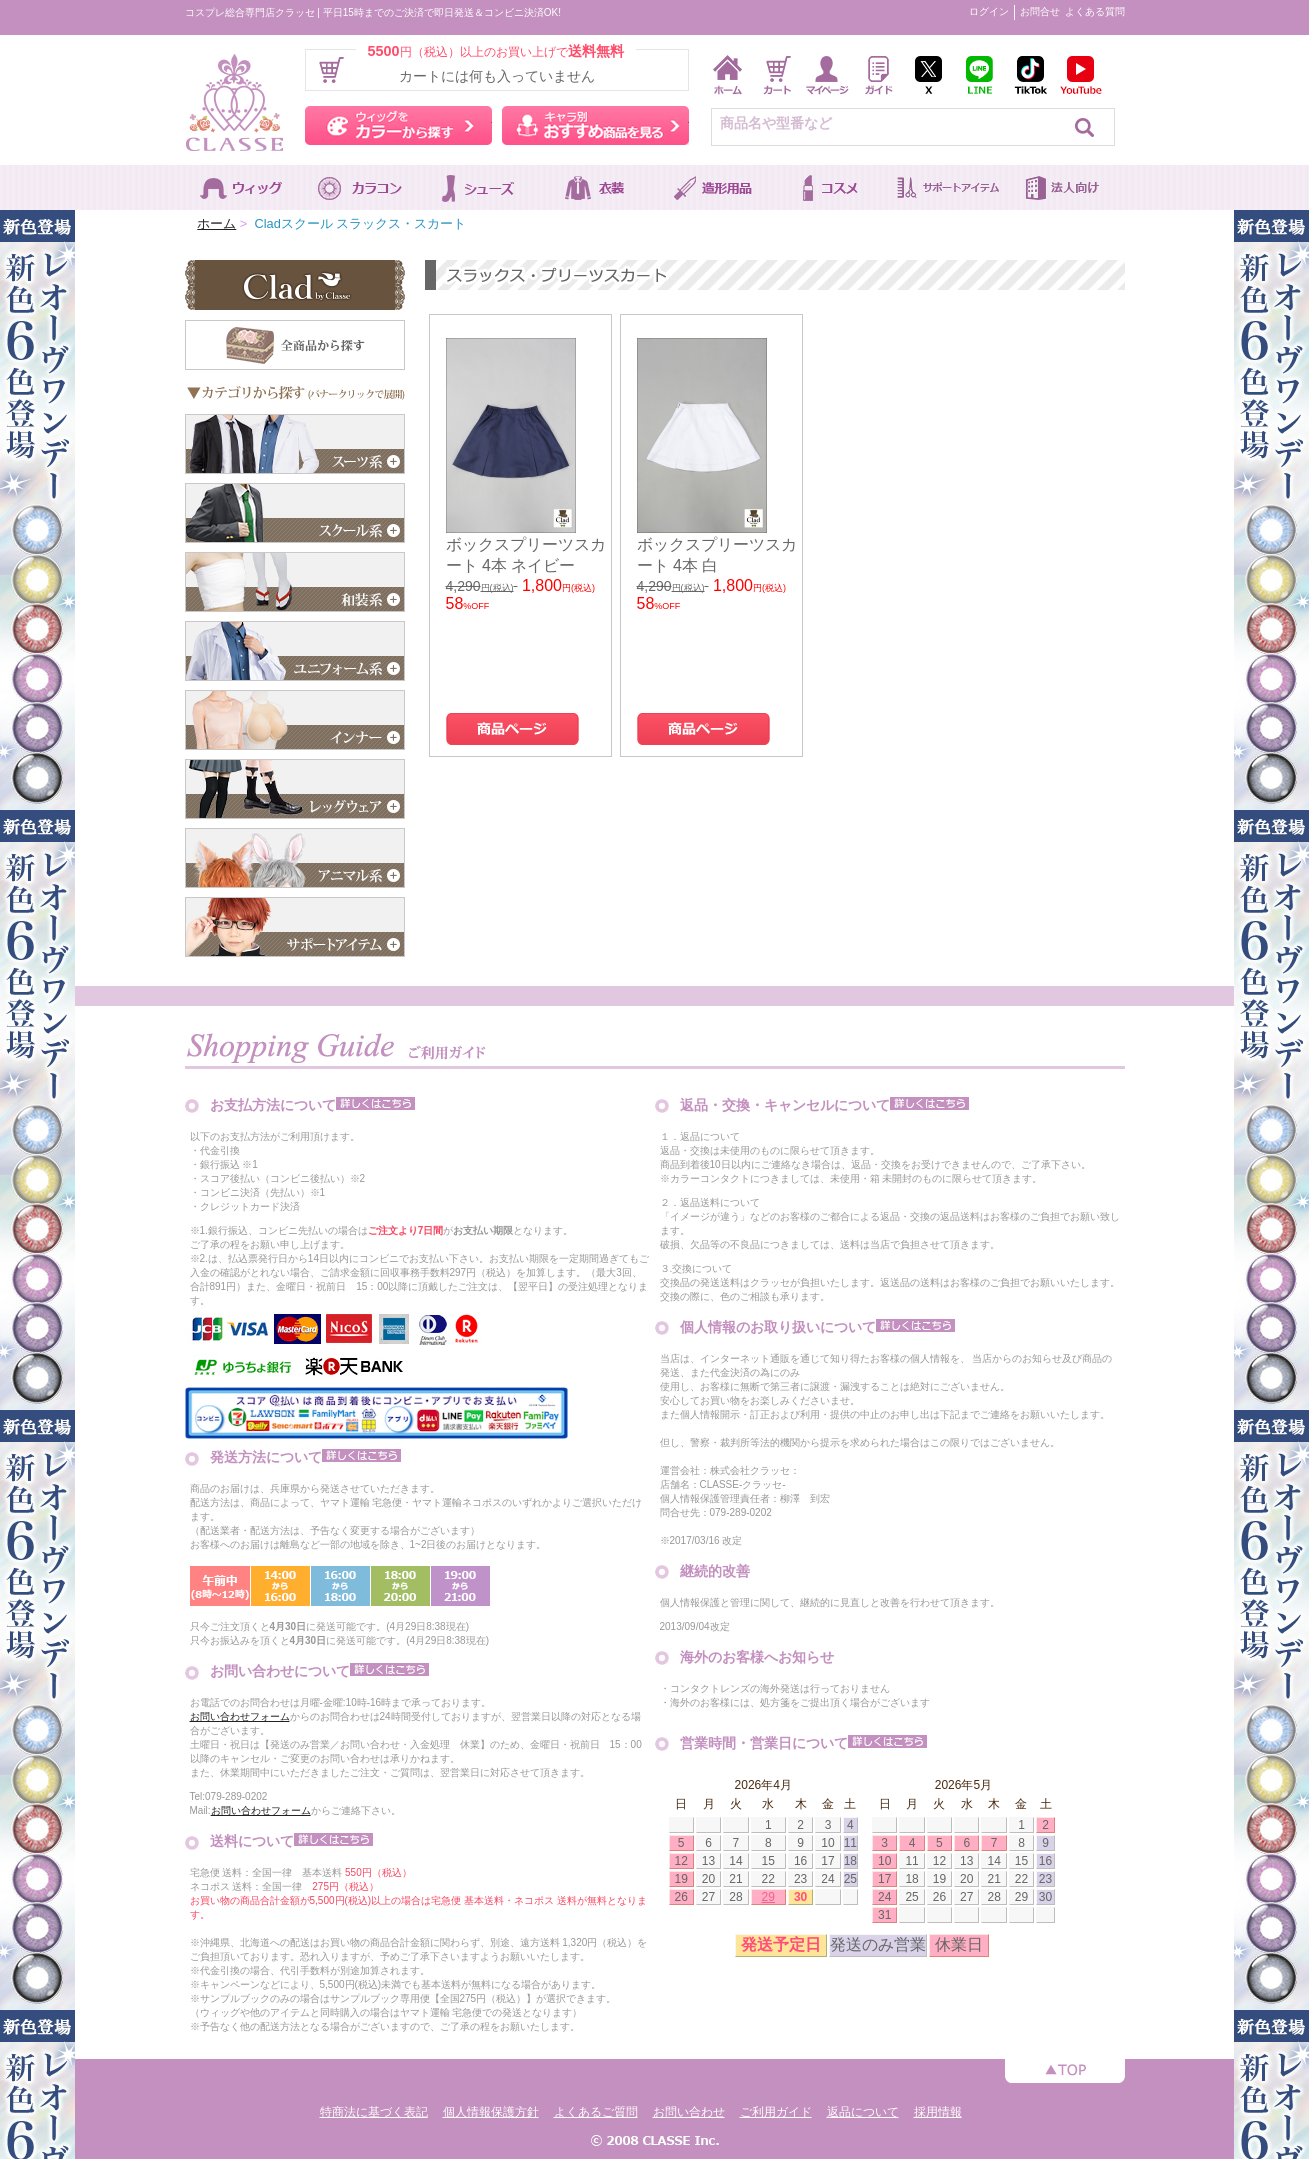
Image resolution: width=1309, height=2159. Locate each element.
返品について (863, 2112)
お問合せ (1040, 11)
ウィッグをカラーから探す (398, 125)
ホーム (216, 223)
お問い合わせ (689, 2112)
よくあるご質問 (596, 2112)
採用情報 (938, 2112)
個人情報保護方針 (491, 2112)
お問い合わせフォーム (240, 1716)
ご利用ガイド (776, 2112)
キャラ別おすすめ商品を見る (595, 125)
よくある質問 (1095, 11)
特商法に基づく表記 (374, 2112)
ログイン (989, 11)
